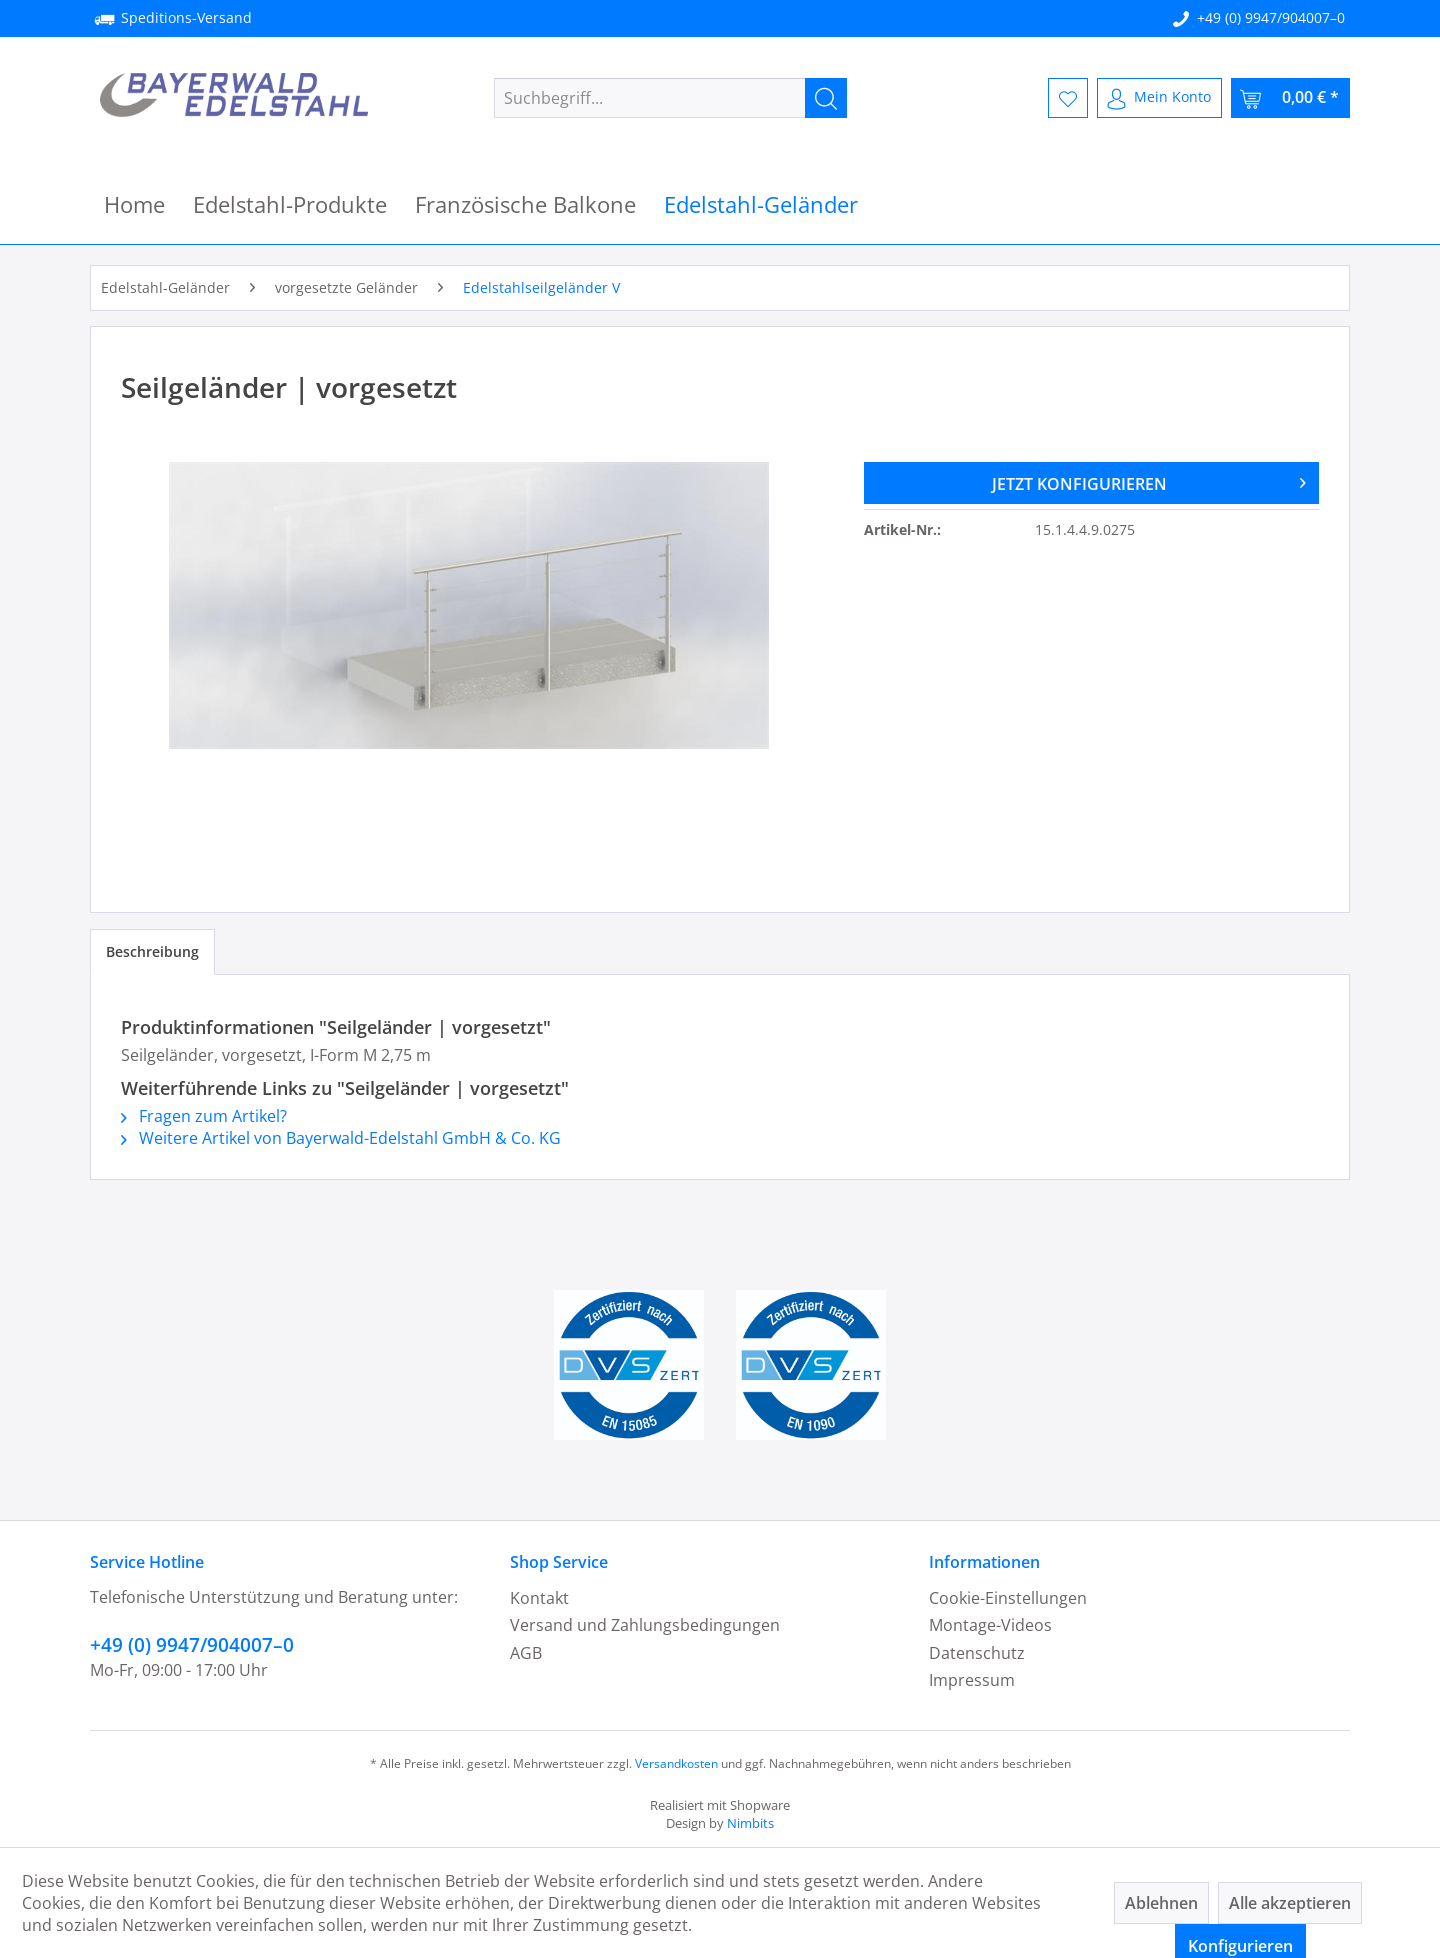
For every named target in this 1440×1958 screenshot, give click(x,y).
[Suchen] (826, 98)
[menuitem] (670, 98)
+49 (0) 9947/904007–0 (1271, 17)
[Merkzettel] (1068, 98)
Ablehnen (1161, 1903)
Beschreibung (152, 951)
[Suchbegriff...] (670, 98)
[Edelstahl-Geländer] (761, 204)
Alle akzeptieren (1290, 1903)
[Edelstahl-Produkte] (290, 204)
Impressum (972, 1680)
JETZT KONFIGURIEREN (1149, 481)
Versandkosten (676, 1763)
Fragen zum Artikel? (204, 1116)
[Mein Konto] (1159, 98)
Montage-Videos (990, 1625)
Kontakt (539, 1598)
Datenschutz (977, 1653)
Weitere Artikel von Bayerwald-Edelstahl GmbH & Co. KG (341, 1138)
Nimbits (750, 1823)
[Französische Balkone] (525, 204)
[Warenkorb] (1290, 98)
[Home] (134, 204)
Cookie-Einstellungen (1008, 1598)
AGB (526, 1653)
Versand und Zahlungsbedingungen (645, 1625)
